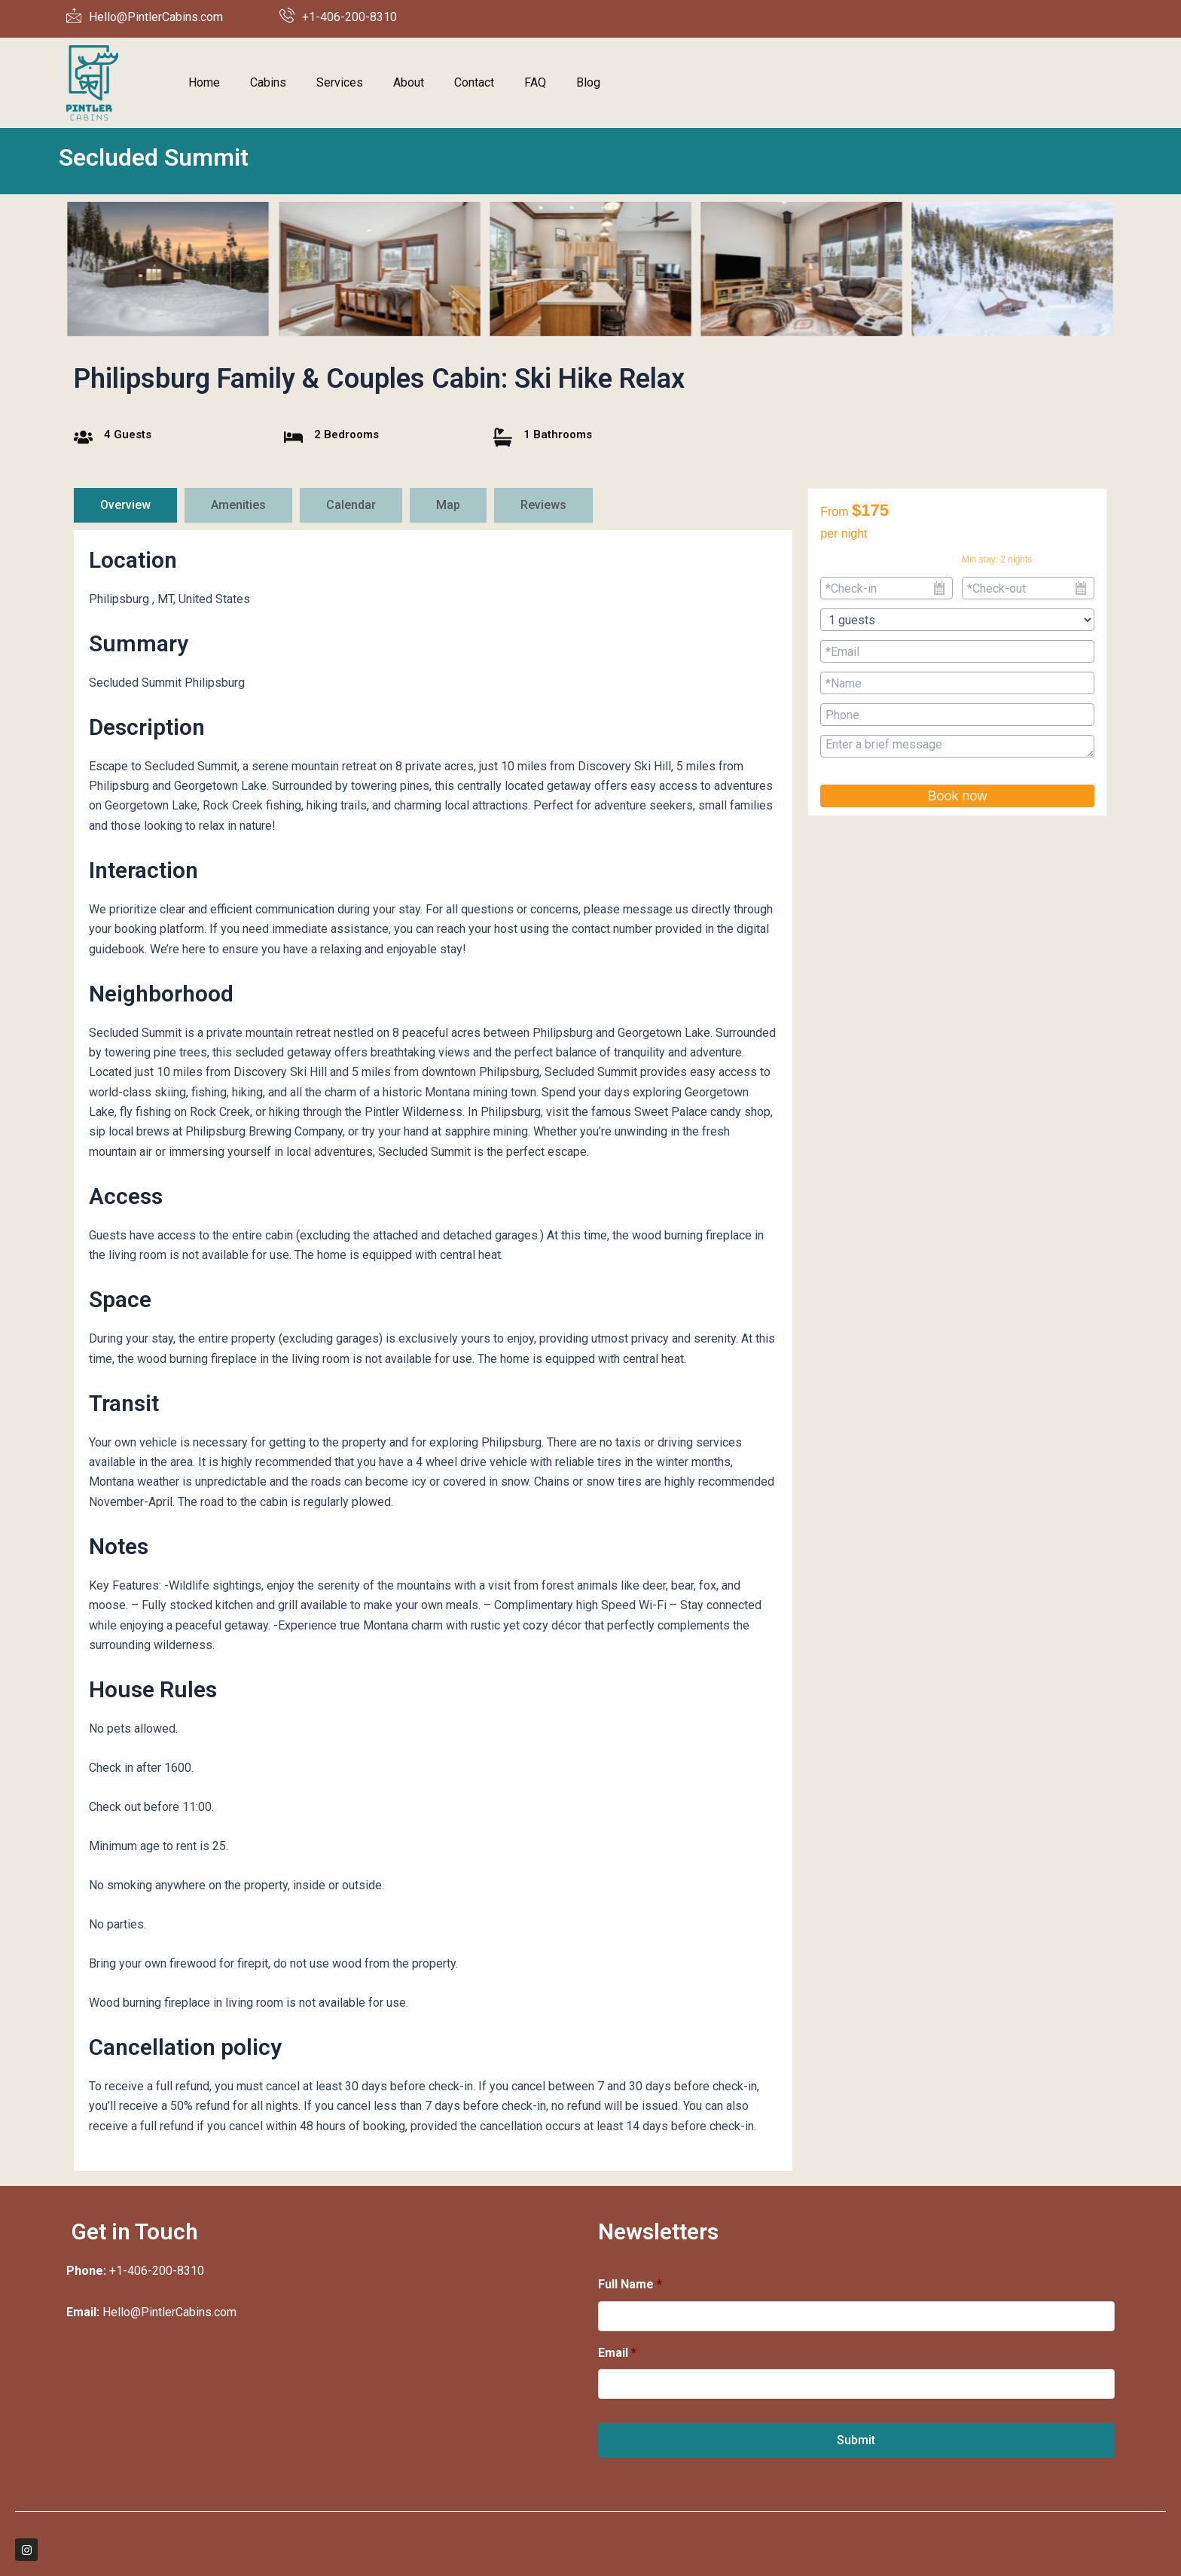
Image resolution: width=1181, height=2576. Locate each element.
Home (204, 82)
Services (339, 82)
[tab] (125, 505)
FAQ (535, 82)
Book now (957, 795)
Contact (474, 82)
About (408, 82)
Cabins (268, 82)
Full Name (630, 2284)
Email (617, 2353)
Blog (588, 82)
